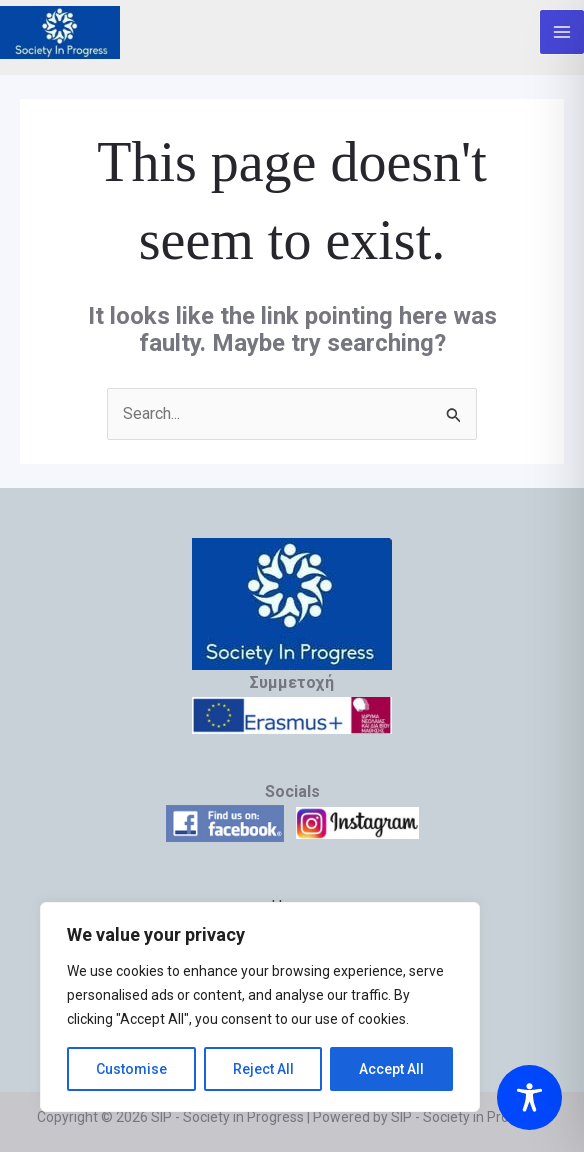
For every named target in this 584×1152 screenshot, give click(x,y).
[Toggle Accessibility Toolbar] (529, 1097)
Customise (131, 1069)
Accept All (391, 1069)
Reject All (263, 1069)
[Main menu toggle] (562, 32)
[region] (260, 1007)
